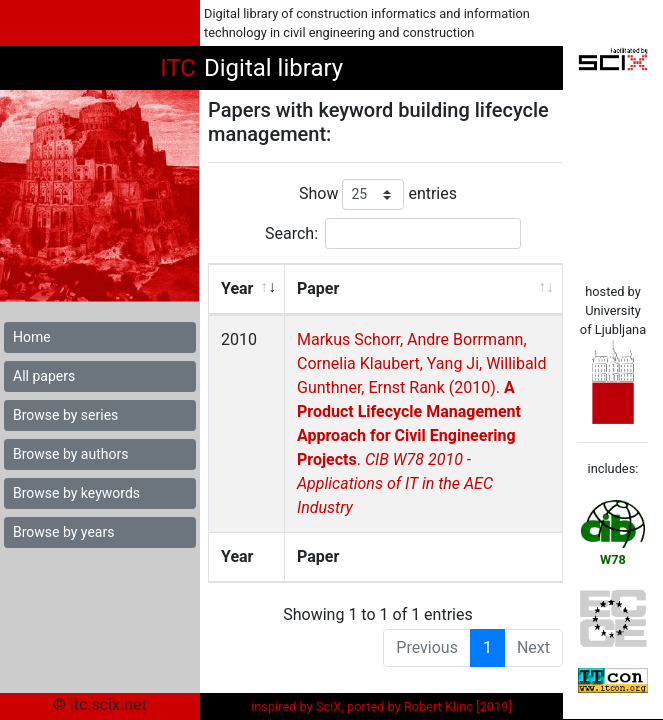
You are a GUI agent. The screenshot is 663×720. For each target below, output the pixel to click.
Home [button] (32, 337)
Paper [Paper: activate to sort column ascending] (317, 288)
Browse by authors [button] (70, 454)
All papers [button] (44, 376)
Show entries (378, 194)
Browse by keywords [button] (76, 493)
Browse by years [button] (63, 532)
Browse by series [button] (65, 415)
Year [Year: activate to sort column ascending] (237, 288)
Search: (393, 233)
